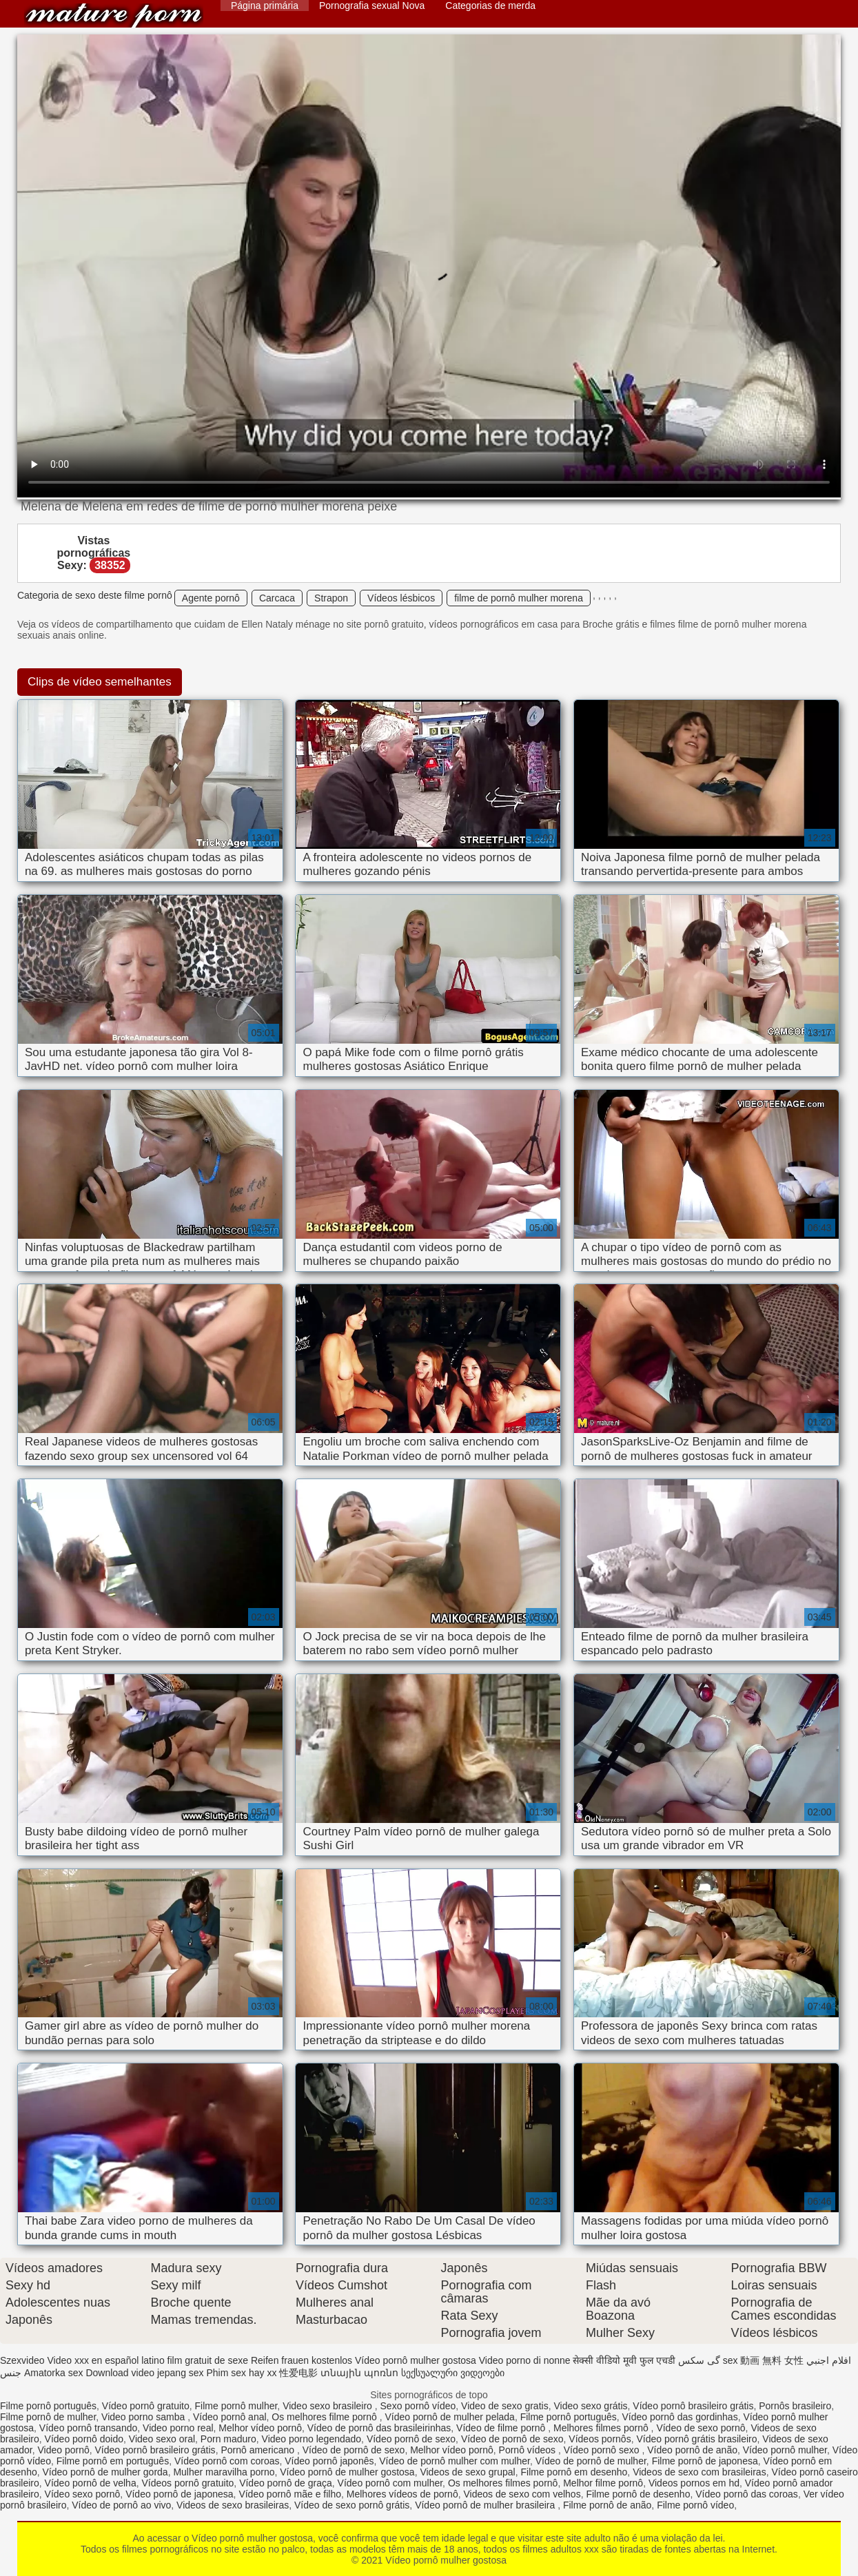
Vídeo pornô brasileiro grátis (693, 2405)
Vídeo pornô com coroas (227, 2460)
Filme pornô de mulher (48, 2416)
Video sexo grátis (590, 2405)
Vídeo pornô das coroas (746, 2494)
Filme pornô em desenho (573, 2471)
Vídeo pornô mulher (785, 2449)
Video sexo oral (162, 2438)
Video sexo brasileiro (329, 2405)
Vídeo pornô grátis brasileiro (696, 2438)
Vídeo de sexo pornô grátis (351, 2505)
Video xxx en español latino (105, 2360)
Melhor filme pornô (603, 2483)
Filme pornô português (48, 2405)
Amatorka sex (53, 2372)
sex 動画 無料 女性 (763, 2360)
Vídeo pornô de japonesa (179, 2494)
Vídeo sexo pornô (83, 2494)
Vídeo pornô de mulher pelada (450, 2416)
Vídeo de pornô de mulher (590, 2460)
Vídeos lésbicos (401, 598)
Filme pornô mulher (236, 2405)
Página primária (264, 5)
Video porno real (178, 2427)
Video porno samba (144, 2416)
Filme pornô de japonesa (705, 2460)
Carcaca (277, 598)
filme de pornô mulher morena (518, 598)
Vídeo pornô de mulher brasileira (486, 2505)
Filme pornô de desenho (638, 2494)
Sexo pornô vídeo (418, 2405)
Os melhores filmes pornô (503, 2483)
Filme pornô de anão (607, 2505)
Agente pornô (211, 598)
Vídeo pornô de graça (285, 2483)
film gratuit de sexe (208, 2360)
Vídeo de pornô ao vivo (121, 2505)
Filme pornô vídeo (695, 2505)
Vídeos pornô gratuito (187, 2483)
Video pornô (63, 2449)
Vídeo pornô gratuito (146, 2405)
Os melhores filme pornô (325, 2416)
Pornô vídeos (528, 2449)
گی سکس (699, 2360)
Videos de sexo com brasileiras (699, 2471)
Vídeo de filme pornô (502, 2427)
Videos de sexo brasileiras (232, 2505)
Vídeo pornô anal (230, 2416)
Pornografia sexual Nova (372, 5)
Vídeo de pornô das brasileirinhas (379, 2427)
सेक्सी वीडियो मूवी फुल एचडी (624, 2360)
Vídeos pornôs (600, 2438)
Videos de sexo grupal (467, 2471)
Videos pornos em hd (693, 2483)
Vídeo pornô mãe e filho (289, 2494)
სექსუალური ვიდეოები (452, 2372)
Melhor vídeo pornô (260, 2427)
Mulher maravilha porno (223, 2471)
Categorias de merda (490, 5)
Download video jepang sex (144, 2372)
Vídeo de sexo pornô (700, 2427)
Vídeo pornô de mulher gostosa (347, 2471)
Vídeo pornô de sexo (411, 2438)
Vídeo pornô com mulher (390, 2483)
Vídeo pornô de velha (90, 2483)
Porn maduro (228, 2438)
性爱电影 (298, 2372)
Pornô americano (259, 2449)
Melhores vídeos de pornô (402, 2494)
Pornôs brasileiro (795, 2405)
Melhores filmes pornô (602, 2427)
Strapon (331, 598)
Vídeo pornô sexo (603, 2449)
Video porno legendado (312, 2438)
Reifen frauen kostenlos (301, 2360)
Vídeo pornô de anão (692, 2449)
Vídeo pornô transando (88, 2427)
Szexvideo (22, 2360)
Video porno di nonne (525, 2360)
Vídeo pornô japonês (329, 2460)
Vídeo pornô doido (84, 2438)
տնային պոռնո (359, 2372)
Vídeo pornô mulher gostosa (114, 15)
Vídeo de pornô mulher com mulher (454, 2460)
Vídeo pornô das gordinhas (680, 2416)
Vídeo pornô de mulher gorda (105, 2471)
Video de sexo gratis (505, 2405)
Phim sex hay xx (242, 2372)
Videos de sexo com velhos (521, 2494)
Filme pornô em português (113, 2460)
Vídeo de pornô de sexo (512, 2438)
